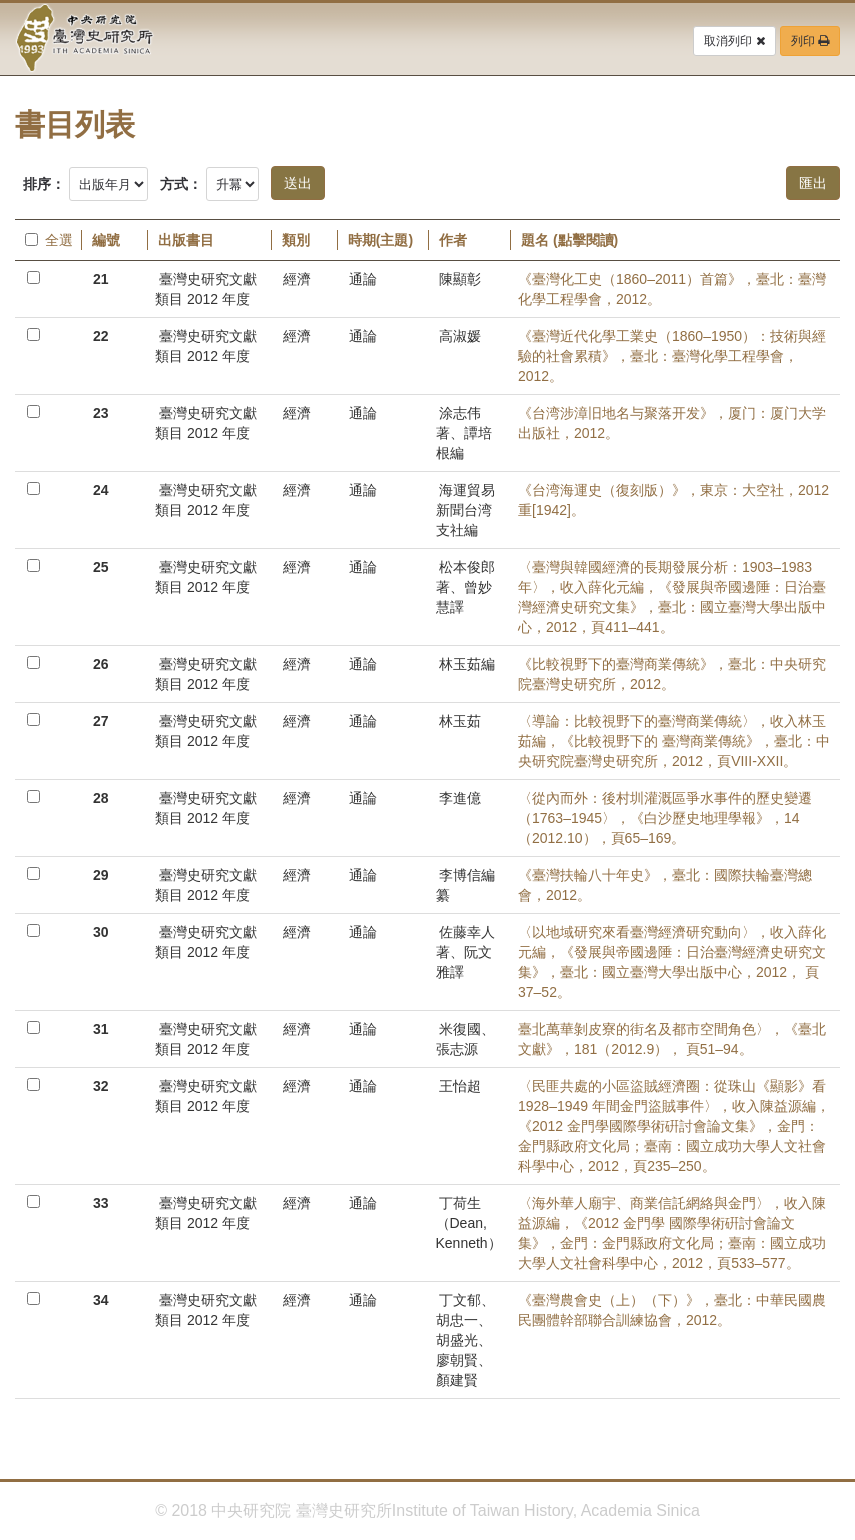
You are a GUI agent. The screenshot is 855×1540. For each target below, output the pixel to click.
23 (101, 413)
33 (101, 1203)
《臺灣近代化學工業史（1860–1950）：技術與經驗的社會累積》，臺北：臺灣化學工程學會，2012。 (672, 356)
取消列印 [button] (734, 41)
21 (101, 279)
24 (101, 490)
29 (101, 875)
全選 (48, 240)
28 (101, 798)
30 (101, 932)
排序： (44, 184)
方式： (181, 184)
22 (101, 336)
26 (101, 664)
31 (101, 1029)
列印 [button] (810, 41)
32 (101, 1086)
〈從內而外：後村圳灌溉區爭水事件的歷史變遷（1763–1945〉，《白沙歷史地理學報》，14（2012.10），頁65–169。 (665, 818)
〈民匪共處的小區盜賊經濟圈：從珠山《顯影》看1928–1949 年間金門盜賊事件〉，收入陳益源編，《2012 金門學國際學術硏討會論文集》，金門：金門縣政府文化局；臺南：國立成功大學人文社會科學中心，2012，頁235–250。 (674, 1126)
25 (101, 567)
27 (101, 721)
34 (101, 1300)
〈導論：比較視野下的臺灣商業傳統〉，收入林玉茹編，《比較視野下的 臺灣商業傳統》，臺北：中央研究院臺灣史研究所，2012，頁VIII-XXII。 (674, 741)
